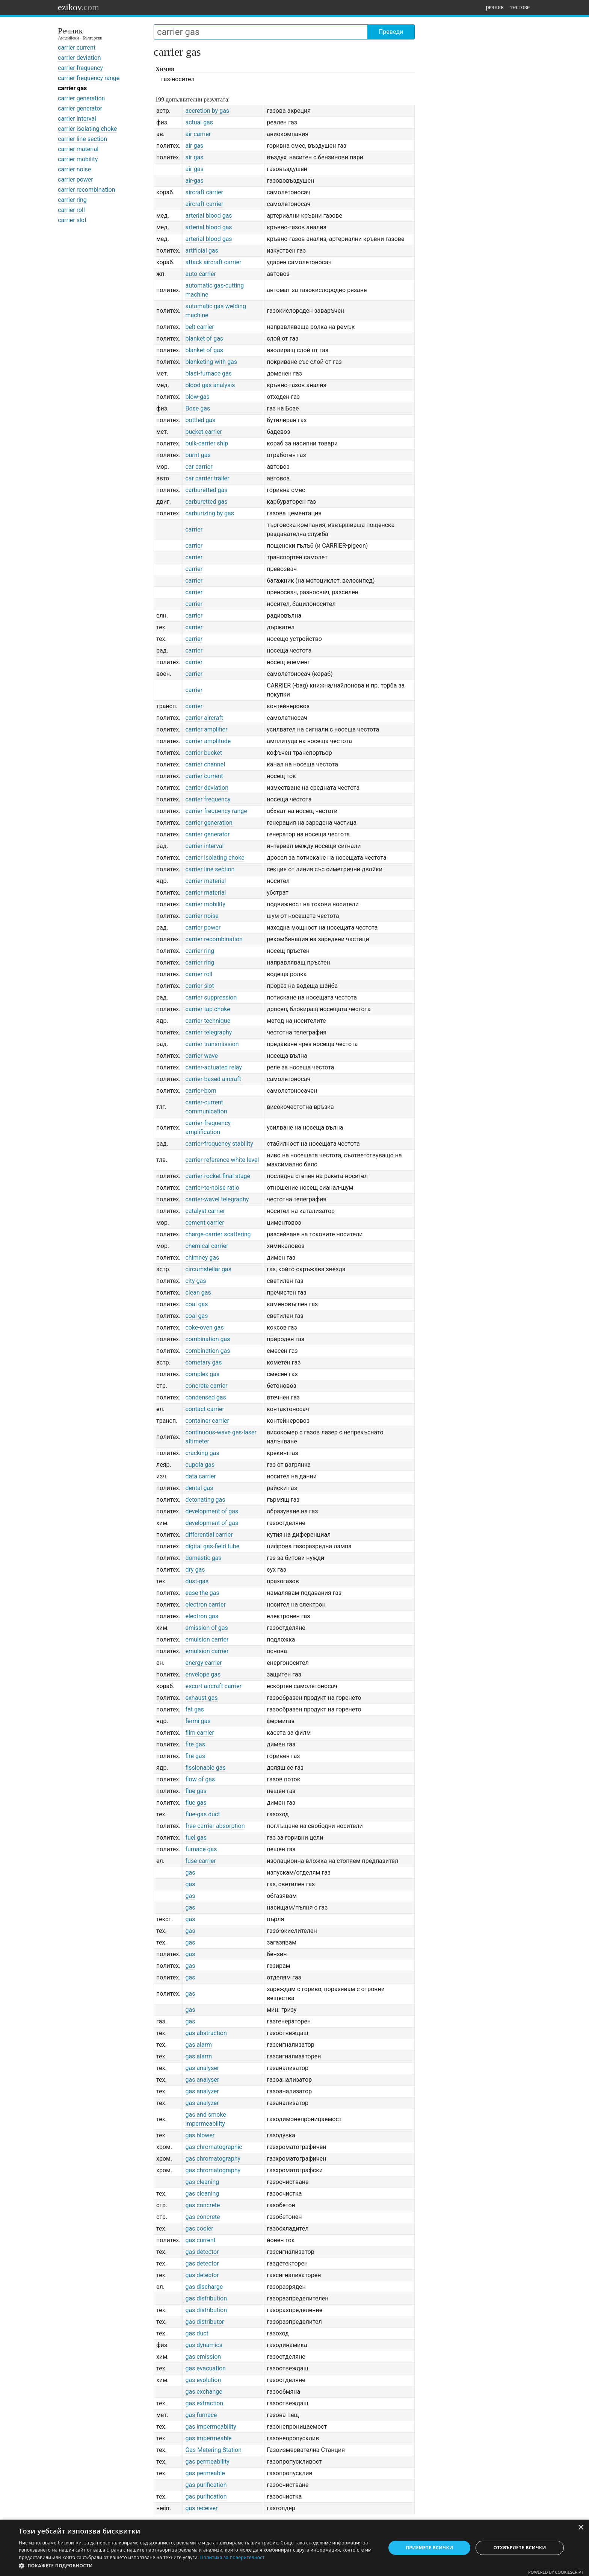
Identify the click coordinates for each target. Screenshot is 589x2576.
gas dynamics (203, 2345)
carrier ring (72, 199)
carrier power (75, 179)
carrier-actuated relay (213, 1067)
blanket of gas (204, 338)
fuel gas (196, 1837)
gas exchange (203, 2391)
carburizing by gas (209, 513)
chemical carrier (206, 1245)
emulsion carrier (206, 1639)
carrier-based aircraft (213, 1079)
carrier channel (205, 764)
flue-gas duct (202, 1814)
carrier (193, 529)
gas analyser (202, 2068)
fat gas (194, 1709)
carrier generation (81, 98)
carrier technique (207, 1020)
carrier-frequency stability (219, 1143)
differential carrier (209, 1534)
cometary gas (203, 1362)
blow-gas (197, 396)
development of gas (211, 1511)
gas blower (199, 2135)
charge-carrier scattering (218, 1234)
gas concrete (202, 2205)
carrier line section (82, 138)
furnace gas (201, 1849)
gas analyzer (202, 2091)
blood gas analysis (210, 385)
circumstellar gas (208, 1269)
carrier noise (74, 169)
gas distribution (206, 2298)
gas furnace (201, 2415)
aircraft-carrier (204, 203)
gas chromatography (212, 2158)
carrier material (78, 149)
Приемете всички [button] (429, 2547)
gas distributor (204, 2321)
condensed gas (205, 1397)
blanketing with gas (211, 361)
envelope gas (202, 1674)
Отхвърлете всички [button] (520, 2547)
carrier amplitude (208, 741)
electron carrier (205, 1604)
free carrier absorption (215, 1825)
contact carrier (204, 1409)
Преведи (391, 31)
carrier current (76, 47)
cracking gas (202, 1453)
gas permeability (207, 2461)
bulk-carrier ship (206, 443)
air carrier (198, 134)
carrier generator (80, 108)
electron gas (201, 1616)
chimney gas (202, 1257)
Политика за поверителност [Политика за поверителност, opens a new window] (232, 2557)
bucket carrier (203, 431)
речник (495, 7)
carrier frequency (80, 67)
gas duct (196, 2333)
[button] (197, 2565)
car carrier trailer (207, 478)
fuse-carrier (200, 1860)
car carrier (198, 466)
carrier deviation (79, 57)
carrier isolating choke (87, 128)
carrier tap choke (207, 1009)
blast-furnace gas (208, 373)
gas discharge (204, 2286)
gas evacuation (205, 2368)
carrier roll (71, 210)
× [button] (580, 2528)
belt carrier (199, 326)
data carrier (200, 1476)
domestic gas (203, 1557)
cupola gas (199, 1464)
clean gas (198, 1292)
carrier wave (201, 1055)
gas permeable (205, 2473)
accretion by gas (207, 110)
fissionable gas (205, 1767)
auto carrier (200, 273)
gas (190, 1872)
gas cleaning (202, 2181)
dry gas (195, 1569)
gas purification (206, 2484)
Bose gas (197, 408)
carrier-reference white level (222, 1159)
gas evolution (203, 2380)
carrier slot (72, 220)
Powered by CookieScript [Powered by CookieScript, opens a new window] (555, 2572)
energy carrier (203, 1662)
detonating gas (205, 1499)
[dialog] (294, 2548)
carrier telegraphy (208, 1032)
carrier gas (72, 88)
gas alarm (198, 2044)
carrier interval (77, 118)
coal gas (196, 1304)
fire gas (195, 1744)
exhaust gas (201, 1697)
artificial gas (201, 250)
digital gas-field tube (212, 1546)
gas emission (203, 2356)
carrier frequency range (88, 78)
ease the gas (202, 1592)
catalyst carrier (205, 1211)
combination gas (207, 1339)
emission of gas (206, 1627)
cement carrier (204, 1222)
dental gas (199, 1488)
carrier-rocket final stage (217, 1176)
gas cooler (199, 2228)
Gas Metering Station (213, 2449)
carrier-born (200, 1090)
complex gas (202, 1374)
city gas (195, 1280)
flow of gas (200, 1779)
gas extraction (204, 2403)
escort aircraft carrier (213, 1686)
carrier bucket (203, 752)
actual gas (199, 122)
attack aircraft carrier (213, 262)
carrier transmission (212, 1044)
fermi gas (197, 1721)
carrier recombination (86, 189)
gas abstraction (206, 2033)
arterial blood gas (208, 215)
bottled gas (200, 420)
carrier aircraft (204, 717)
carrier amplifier (206, 729)
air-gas (194, 169)
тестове (520, 7)
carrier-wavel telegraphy (217, 1199)
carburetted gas (206, 490)
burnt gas (197, 455)
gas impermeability (210, 2426)
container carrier (207, 1420)
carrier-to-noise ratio (212, 1187)
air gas (194, 145)
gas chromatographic (213, 2146)
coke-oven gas (204, 1327)
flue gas (195, 1791)
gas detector (202, 2251)
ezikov (78, 7)
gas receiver (201, 2508)
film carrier (199, 1732)
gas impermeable (208, 2438)
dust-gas (196, 1581)
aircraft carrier (204, 192)
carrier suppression (211, 997)
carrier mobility (78, 159)
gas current (200, 2240)
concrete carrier (206, 1385)
